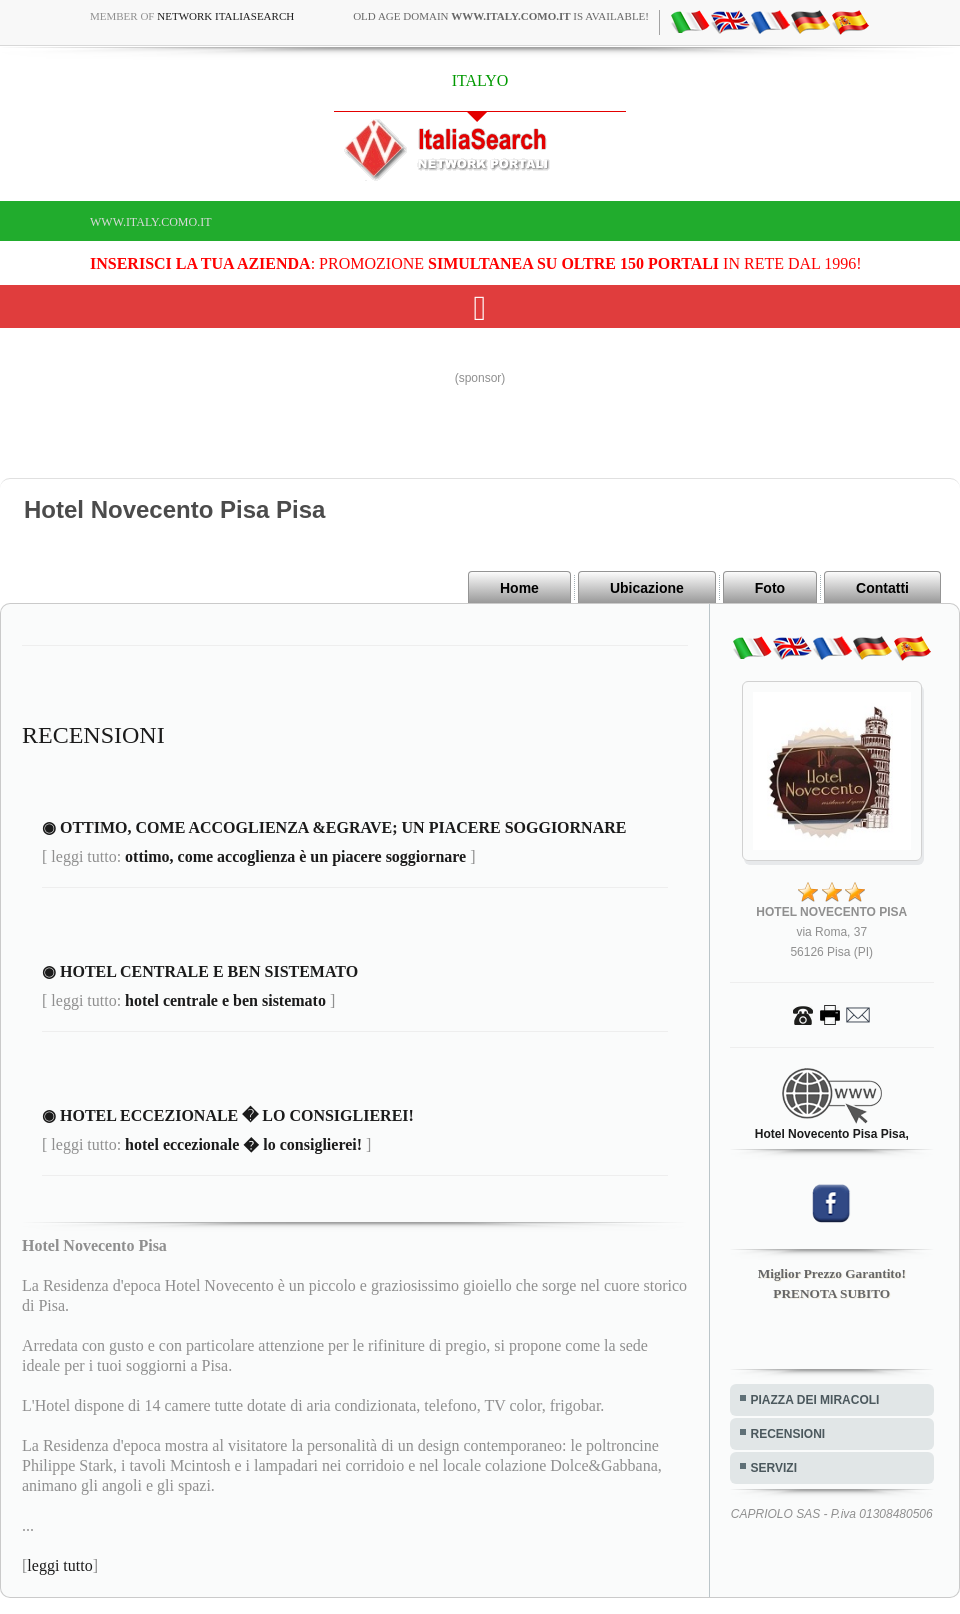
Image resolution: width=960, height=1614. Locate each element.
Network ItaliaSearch (225, 16)
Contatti (882, 588)
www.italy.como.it (151, 222)
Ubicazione (647, 588)
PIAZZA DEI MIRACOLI (815, 1400)
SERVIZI (774, 1468)
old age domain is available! (501, 16)
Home (519, 588)
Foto (770, 588)
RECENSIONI (788, 1434)
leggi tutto (59, 1565)
